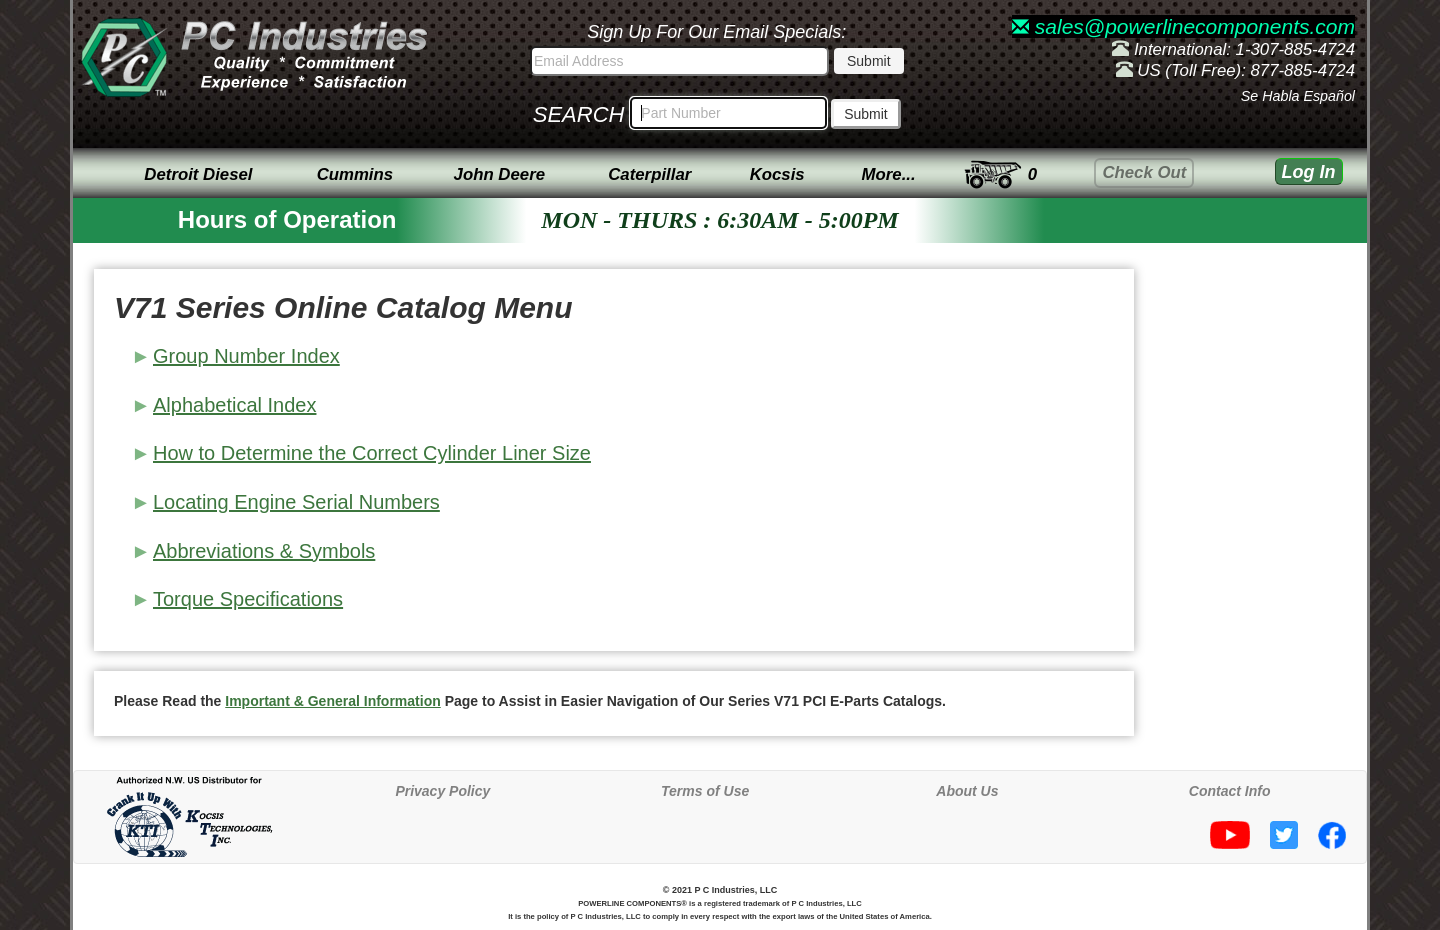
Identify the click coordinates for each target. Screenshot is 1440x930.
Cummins (355, 174)
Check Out (1144, 172)
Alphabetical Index (234, 405)
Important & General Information (332, 701)
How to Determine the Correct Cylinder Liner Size (372, 453)
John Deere (499, 174)
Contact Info (1230, 791)
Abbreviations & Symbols (264, 551)
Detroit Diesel (198, 174)
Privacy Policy (442, 791)
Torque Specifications (248, 599)
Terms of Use (705, 791)
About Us (967, 791)
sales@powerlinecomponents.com (1183, 26)
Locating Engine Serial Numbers (296, 502)
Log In (1309, 172)
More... (889, 174)
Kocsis (777, 174)
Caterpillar (649, 174)
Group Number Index (246, 356)
